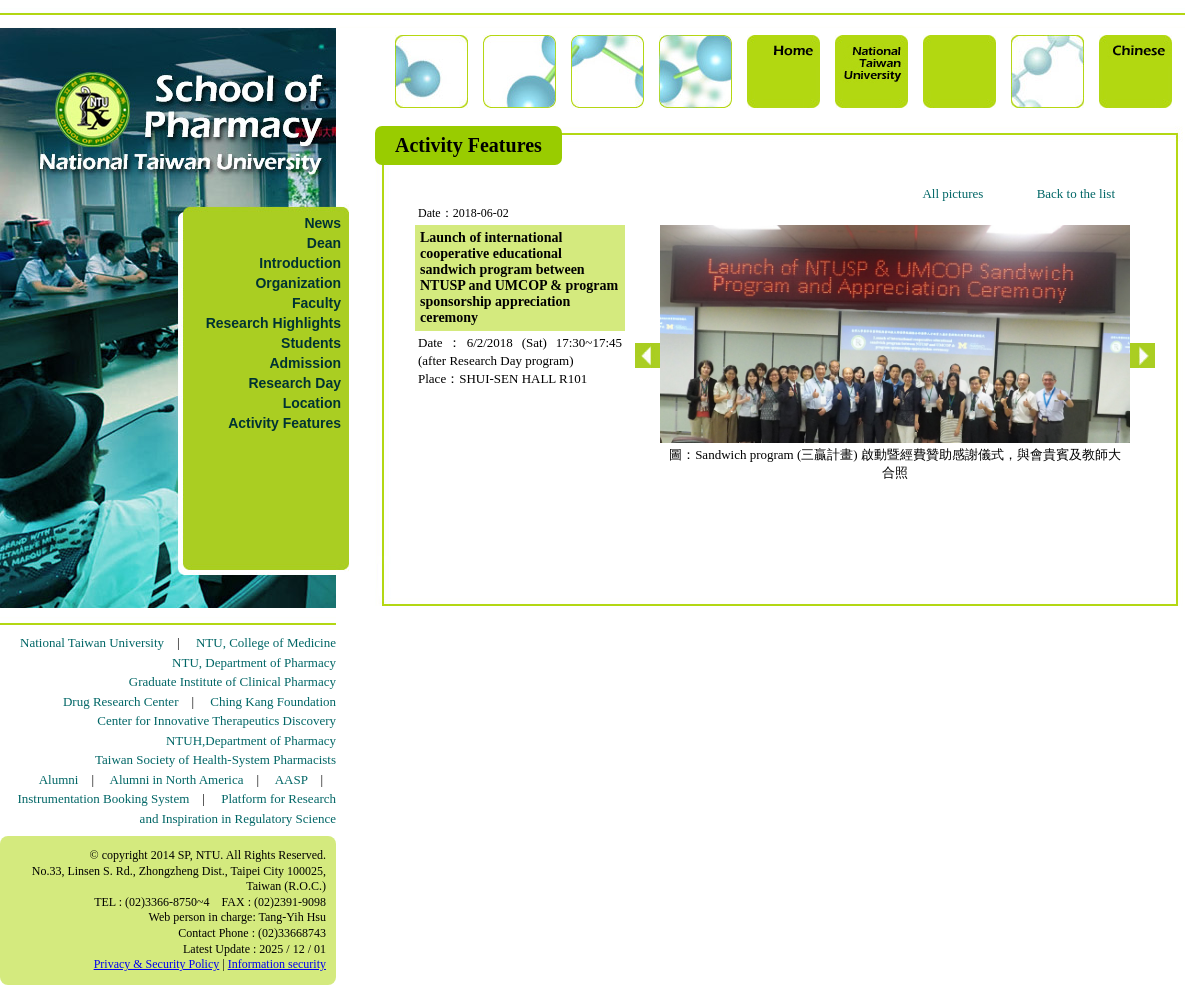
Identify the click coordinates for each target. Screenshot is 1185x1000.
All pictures (952, 193)
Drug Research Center (121, 701)
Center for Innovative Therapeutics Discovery (216, 720)
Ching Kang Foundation (273, 701)
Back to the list (1076, 193)
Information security (277, 964)
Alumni (59, 779)
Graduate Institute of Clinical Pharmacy (232, 681)
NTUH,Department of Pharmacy (251, 740)
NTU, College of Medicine (266, 642)
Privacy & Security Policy (157, 964)
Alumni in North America (177, 779)
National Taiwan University (92, 642)
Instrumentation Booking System (103, 798)
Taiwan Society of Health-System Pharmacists (215, 759)
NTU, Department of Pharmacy (254, 662)
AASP (291, 779)
